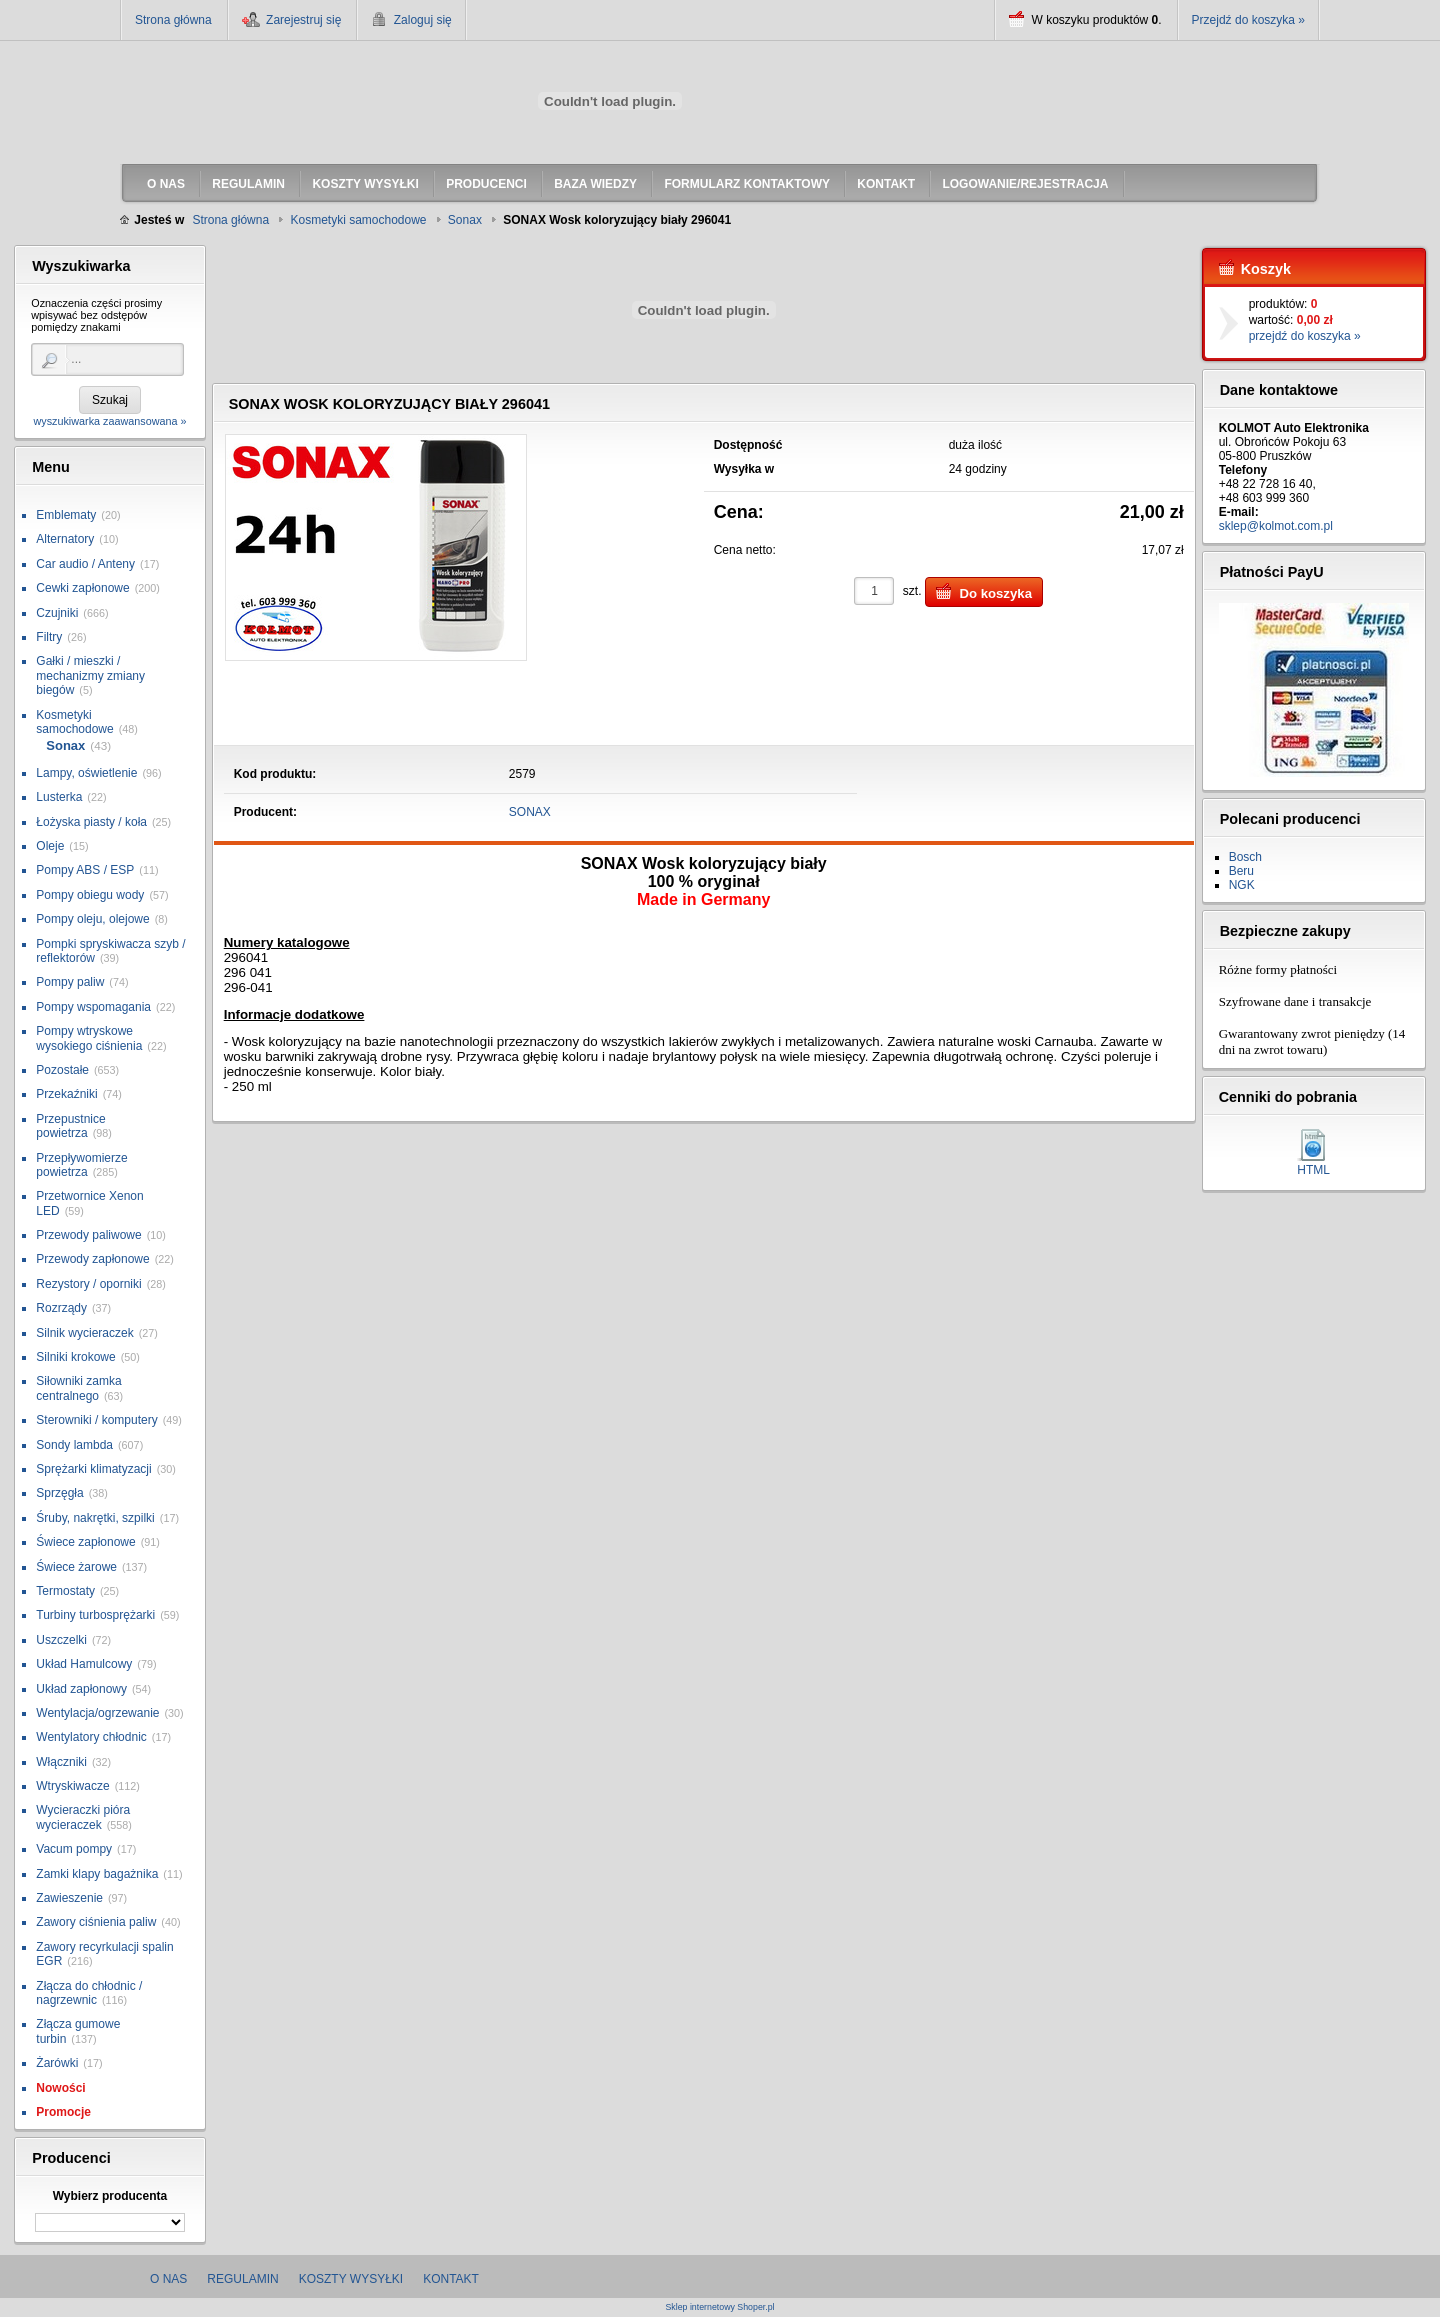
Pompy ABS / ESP (85, 870)
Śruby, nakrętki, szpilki (95, 1518)
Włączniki (61, 1762)
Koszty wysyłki (351, 2279)
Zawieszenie (69, 1898)
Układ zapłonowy (81, 1689)
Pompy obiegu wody (90, 895)
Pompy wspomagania (93, 1007)
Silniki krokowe (75, 1357)
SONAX (530, 812)
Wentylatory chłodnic (91, 1737)
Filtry (49, 637)
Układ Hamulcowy (84, 1664)
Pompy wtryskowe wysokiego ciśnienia (89, 1038)
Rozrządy (61, 1308)
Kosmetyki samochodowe (74, 722)
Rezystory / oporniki (88, 1284)
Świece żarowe (76, 1567)
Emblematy (66, 515)
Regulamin (242, 2279)
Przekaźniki (66, 1094)
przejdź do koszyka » (1305, 336)
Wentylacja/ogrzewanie (97, 1713)
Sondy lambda (74, 1445)
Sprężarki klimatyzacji (93, 1469)
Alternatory (65, 539)
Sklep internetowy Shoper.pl (719, 2307)
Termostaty (65, 1591)
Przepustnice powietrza (70, 1126)
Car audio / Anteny (85, 564)
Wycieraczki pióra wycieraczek (83, 1817)
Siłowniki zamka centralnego (78, 1388)
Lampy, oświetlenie (86, 773)
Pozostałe (62, 1070)
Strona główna (173, 20)
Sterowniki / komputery (96, 1420)
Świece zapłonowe (85, 1542)
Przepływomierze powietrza (81, 1165)
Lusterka (59, 797)
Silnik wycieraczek (84, 1333)
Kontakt (451, 2279)
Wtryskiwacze (72, 1786)
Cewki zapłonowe (82, 588)
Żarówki (57, 2063)
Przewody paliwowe (88, 1235)
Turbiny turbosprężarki (95, 1615)
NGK (1242, 885)
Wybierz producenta (110, 2196)
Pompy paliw (70, 982)
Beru (1241, 871)
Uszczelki (61, 1640)
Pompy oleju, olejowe (92, 919)
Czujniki (57, 613)
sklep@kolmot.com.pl (1276, 526)
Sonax (65, 745)
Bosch (1245, 857)
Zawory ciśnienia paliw (96, 1922)
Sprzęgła (59, 1493)
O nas (168, 2279)
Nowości (60, 2088)
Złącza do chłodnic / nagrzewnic (89, 1993)
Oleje (50, 846)
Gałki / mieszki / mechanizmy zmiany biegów (90, 675)
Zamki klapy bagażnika (97, 1874)
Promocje (63, 2112)
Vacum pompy (74, 1849)
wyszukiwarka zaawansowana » (109, 421)
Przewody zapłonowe (92, 1259)
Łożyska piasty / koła (91, 822)
